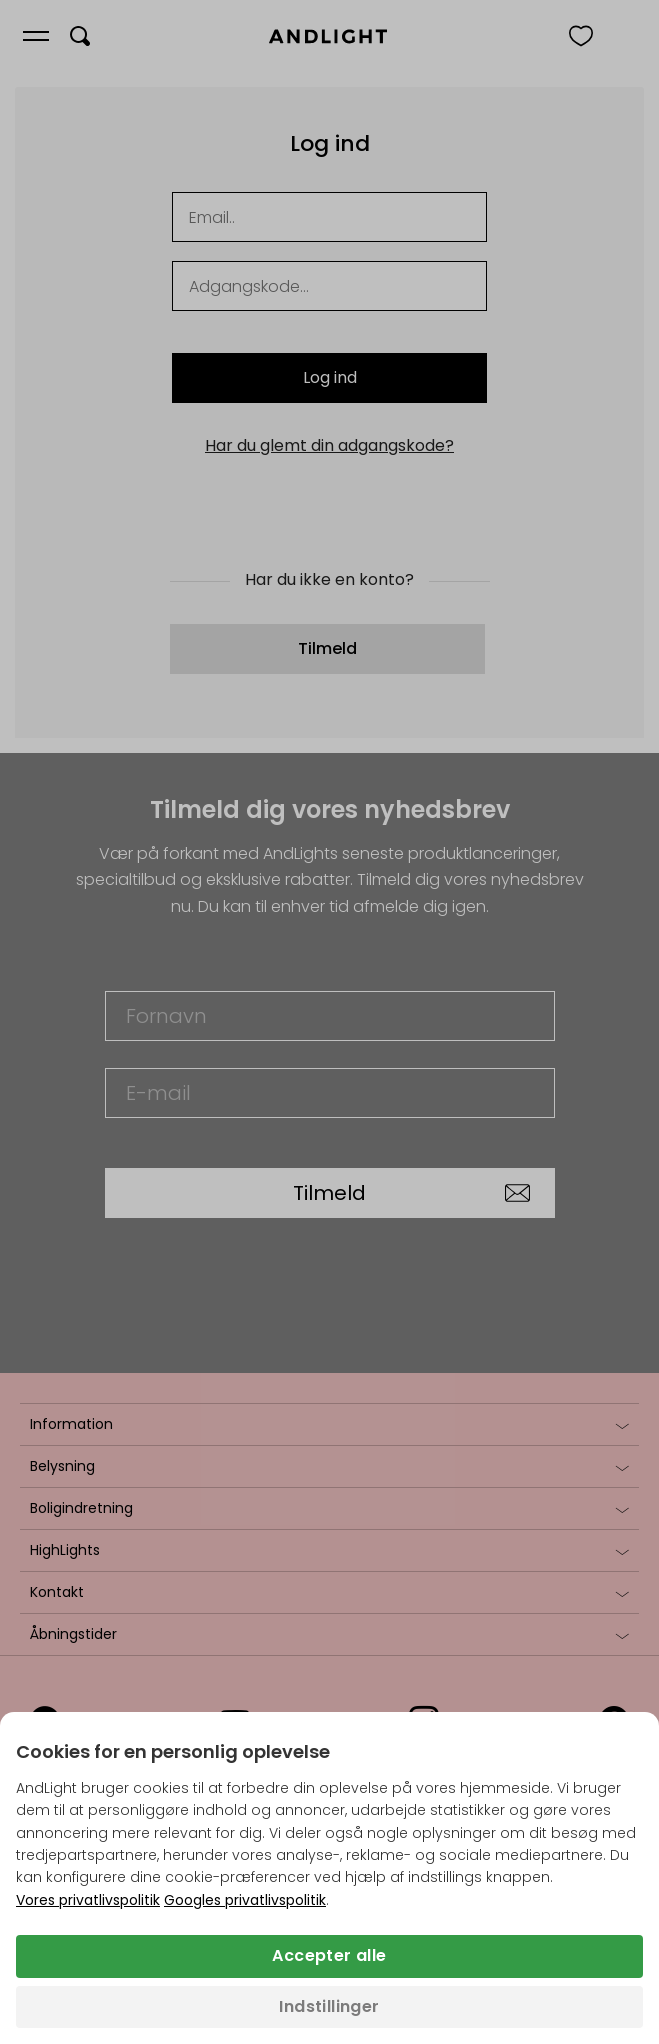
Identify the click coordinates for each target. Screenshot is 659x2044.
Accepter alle (329, 1955)
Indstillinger (329, 2006)
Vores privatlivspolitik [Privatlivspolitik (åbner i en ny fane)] (88, 1900)
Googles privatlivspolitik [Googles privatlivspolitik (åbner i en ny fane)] (245, 1900)
